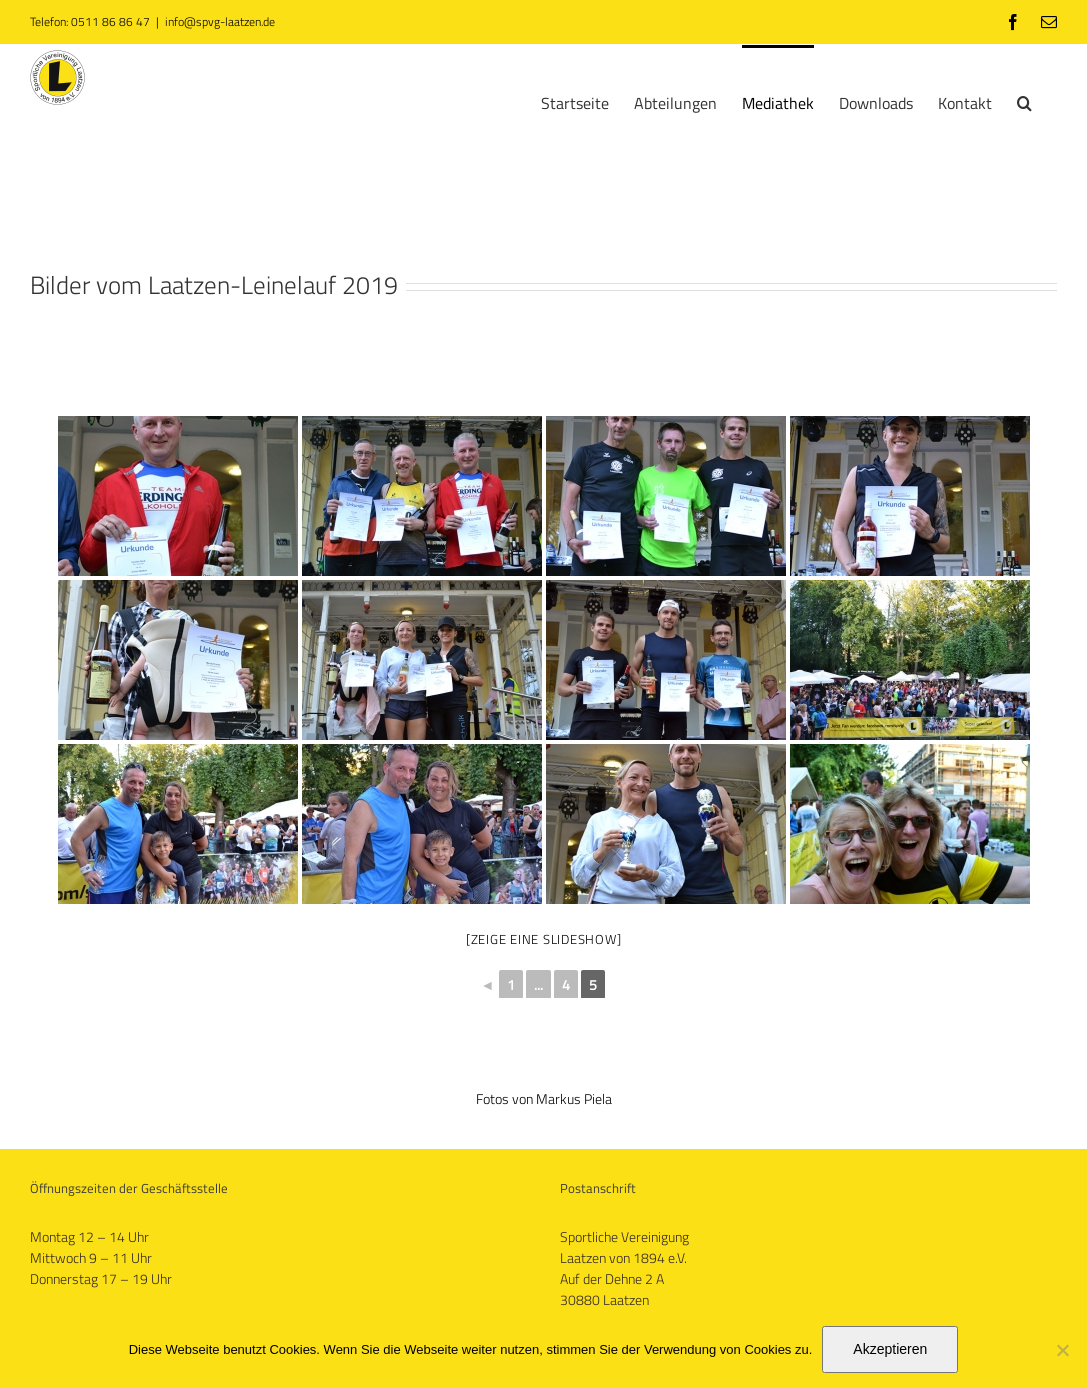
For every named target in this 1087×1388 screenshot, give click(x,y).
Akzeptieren (890, 1349)
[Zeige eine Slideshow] (544, 939)
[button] (1024, 101)
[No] (1062, 1350)
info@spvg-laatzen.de (220, 21)
